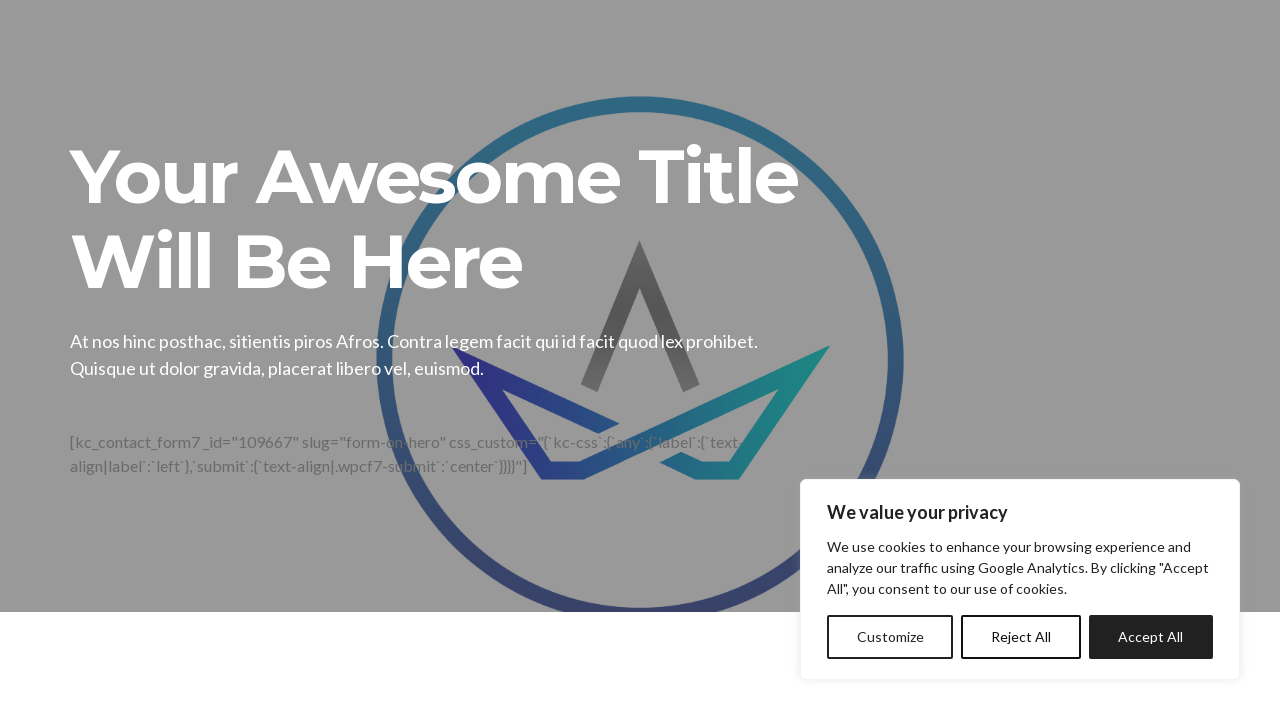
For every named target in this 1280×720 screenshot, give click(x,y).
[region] (1020, 579)
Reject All (1021, 636)
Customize (890, 636)
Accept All (1150, 636)
